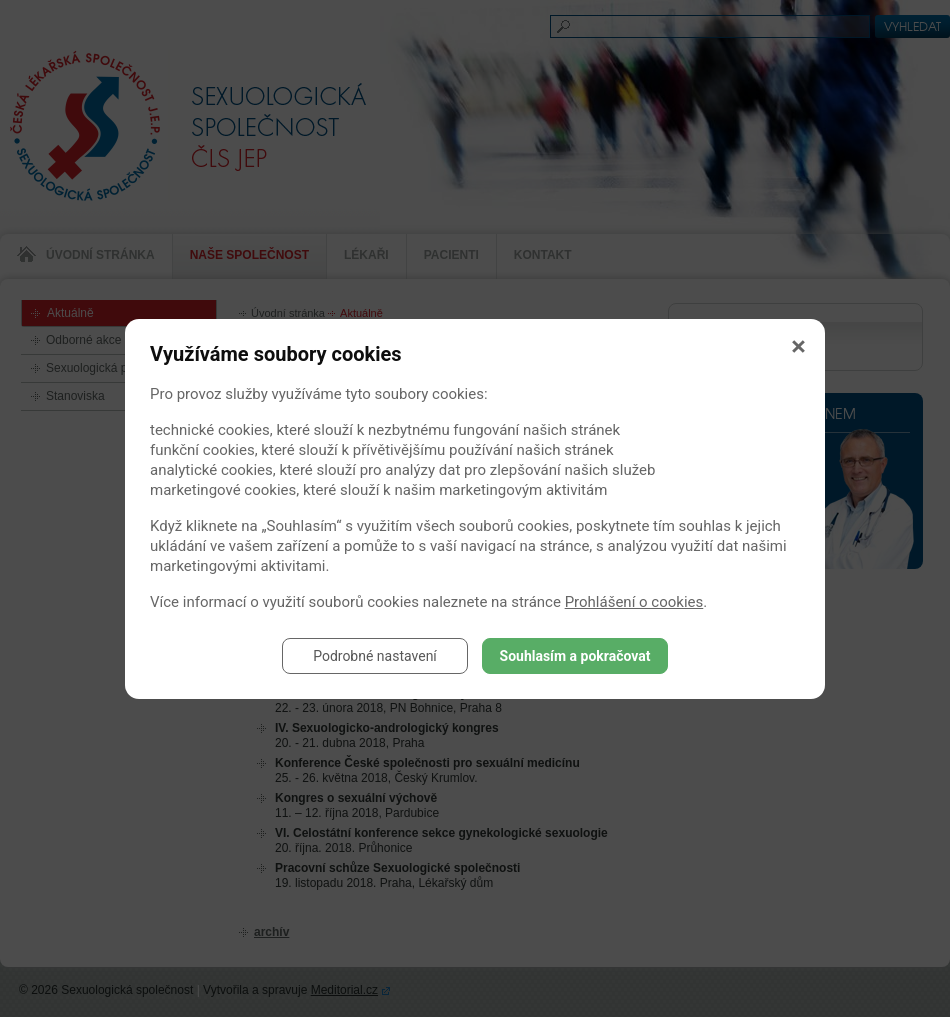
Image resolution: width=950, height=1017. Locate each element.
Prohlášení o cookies (634, 602)
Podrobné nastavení (375, 656)
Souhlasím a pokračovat (575, 656)
